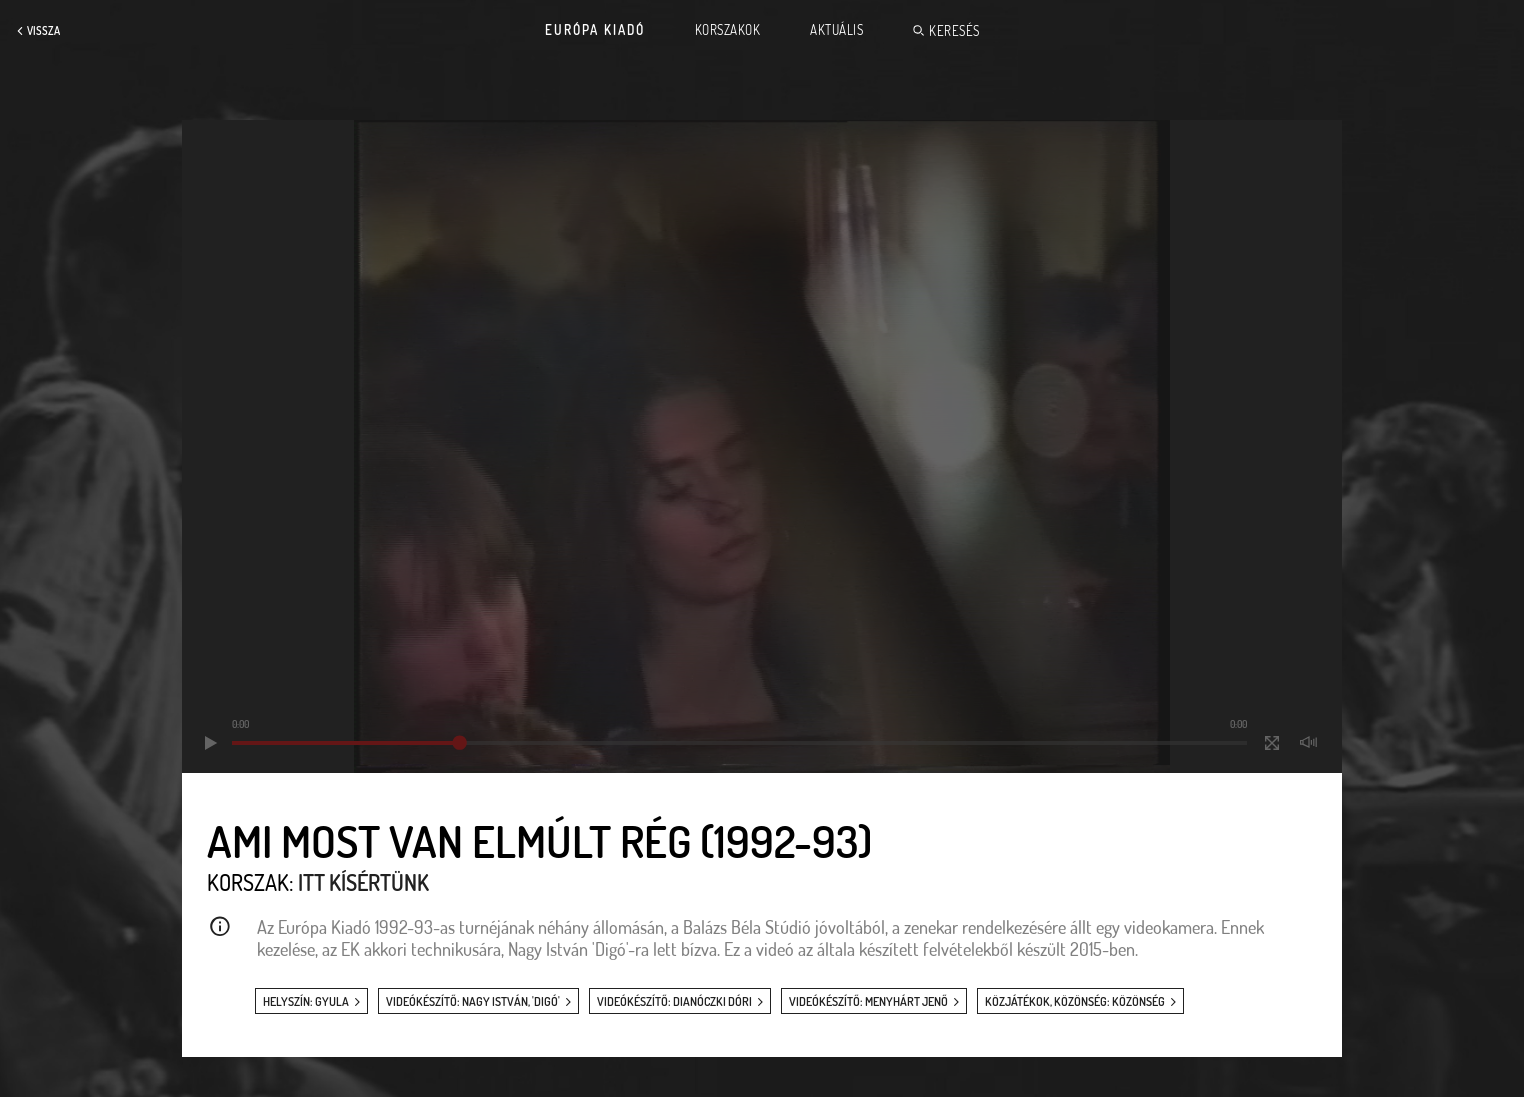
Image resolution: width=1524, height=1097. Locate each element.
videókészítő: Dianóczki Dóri (674, 1001)
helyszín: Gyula (306, 1001)
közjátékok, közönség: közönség (1075, 1001)
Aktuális (836, 30)
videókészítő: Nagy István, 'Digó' (473, 1001)
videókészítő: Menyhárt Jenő (868, 1001)
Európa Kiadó (595, 30)
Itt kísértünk (363, 882)
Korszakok (728, 30)
